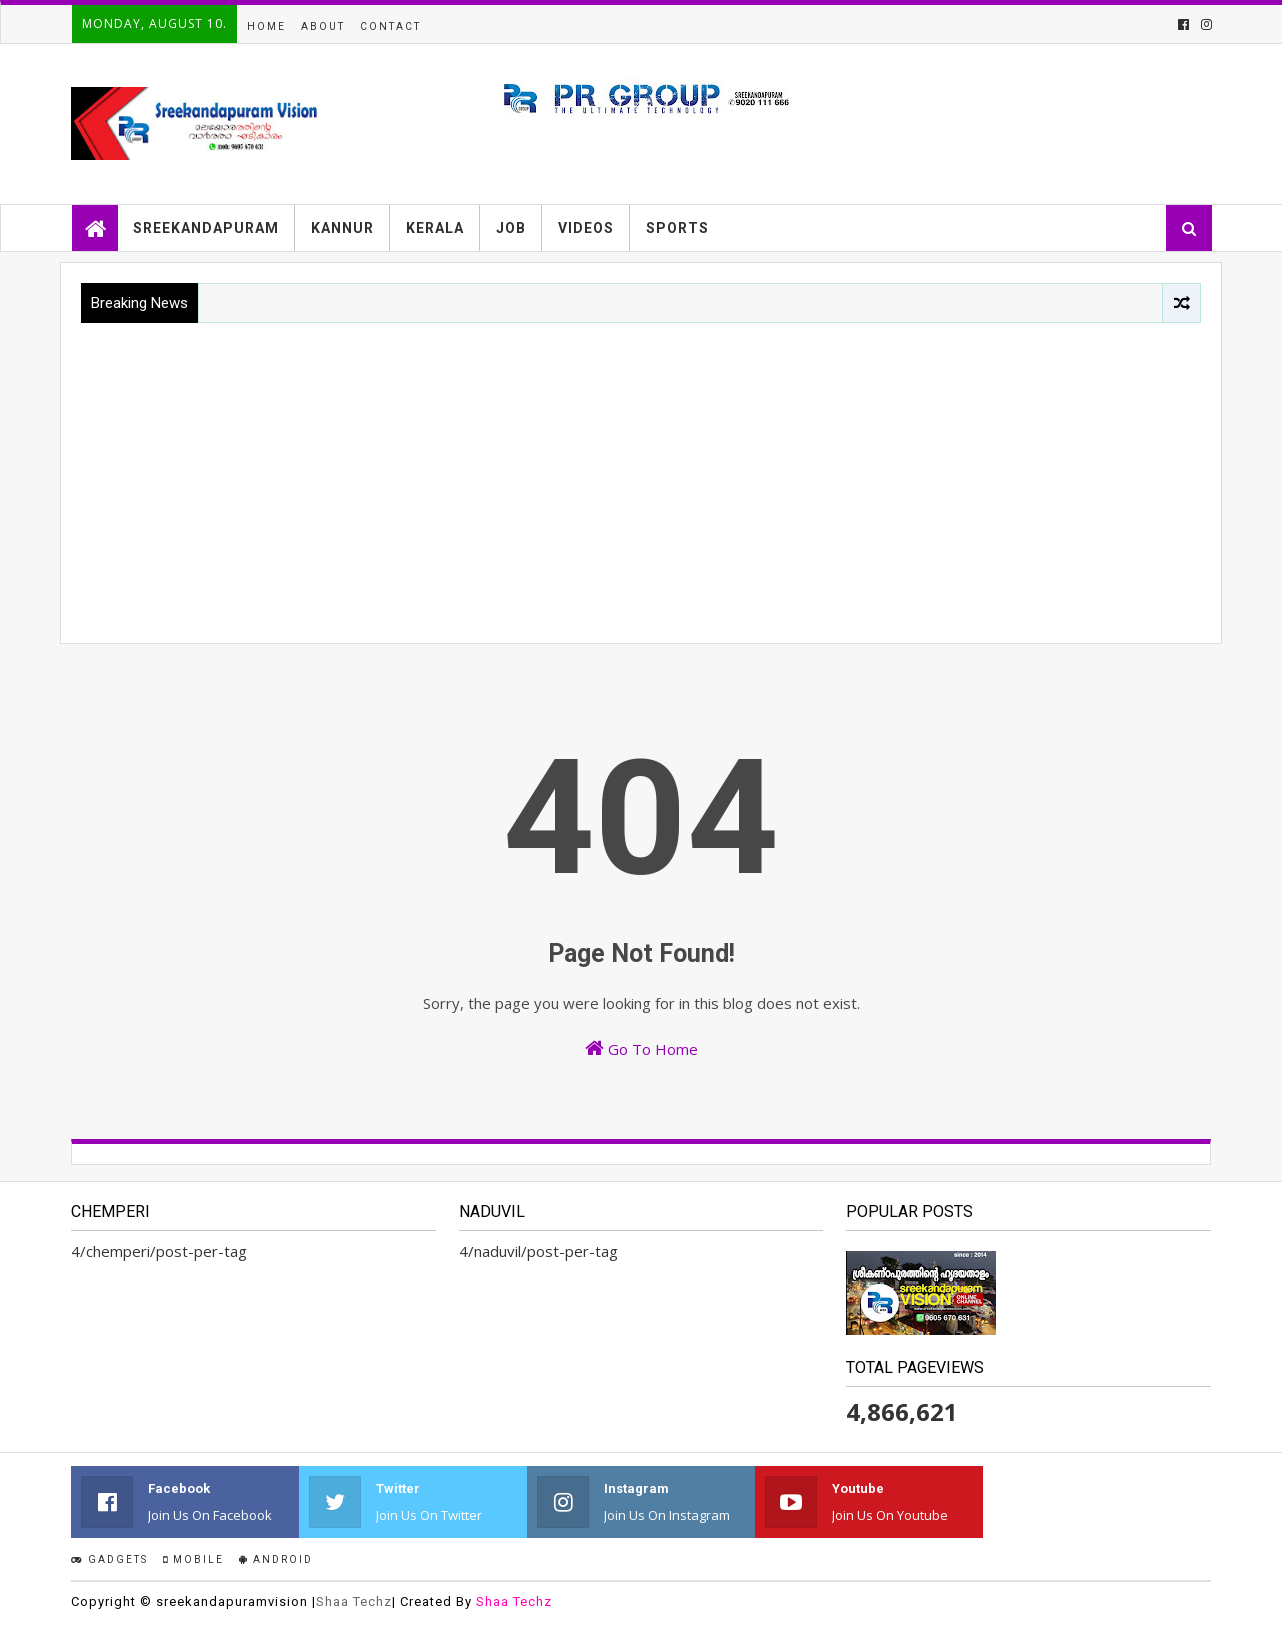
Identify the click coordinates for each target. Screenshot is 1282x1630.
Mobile (193, 1559)
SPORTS (677, 228)
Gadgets (109, 1559)
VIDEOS (586, 228)
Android (276, 1559)
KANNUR (342, 228)
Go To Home (641, 1048)
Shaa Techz (354, 1601)
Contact (390, 26)
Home (266, 26)
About (323, 26)
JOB (511, 228)
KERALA (435, 228)
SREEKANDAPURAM (206, 228)
